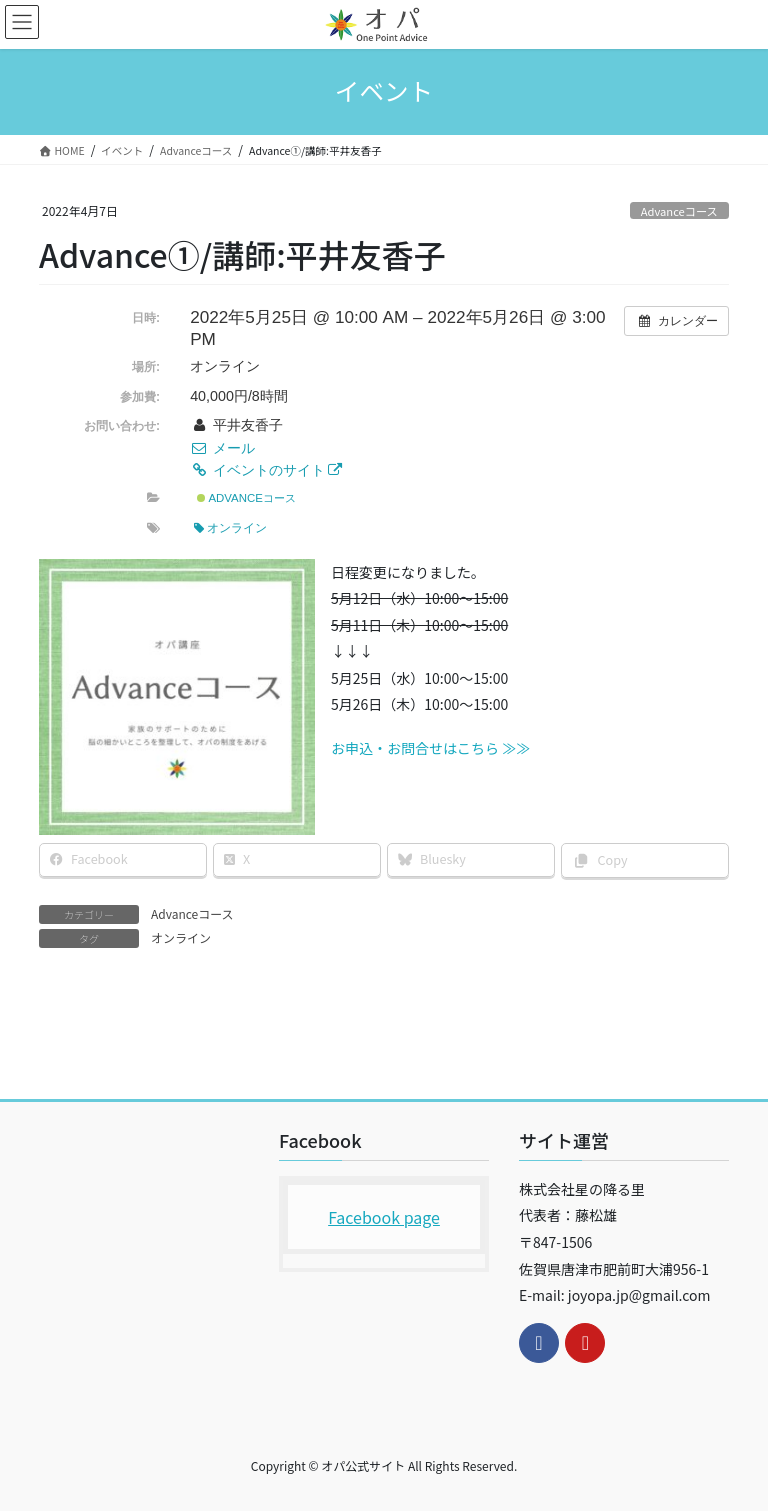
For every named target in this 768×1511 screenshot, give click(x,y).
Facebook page (384, 1217)
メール (222, 448)
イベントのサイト (266, 470)
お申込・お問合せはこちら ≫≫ (430, 748)
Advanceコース (679, 211)
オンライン (230, 528)
